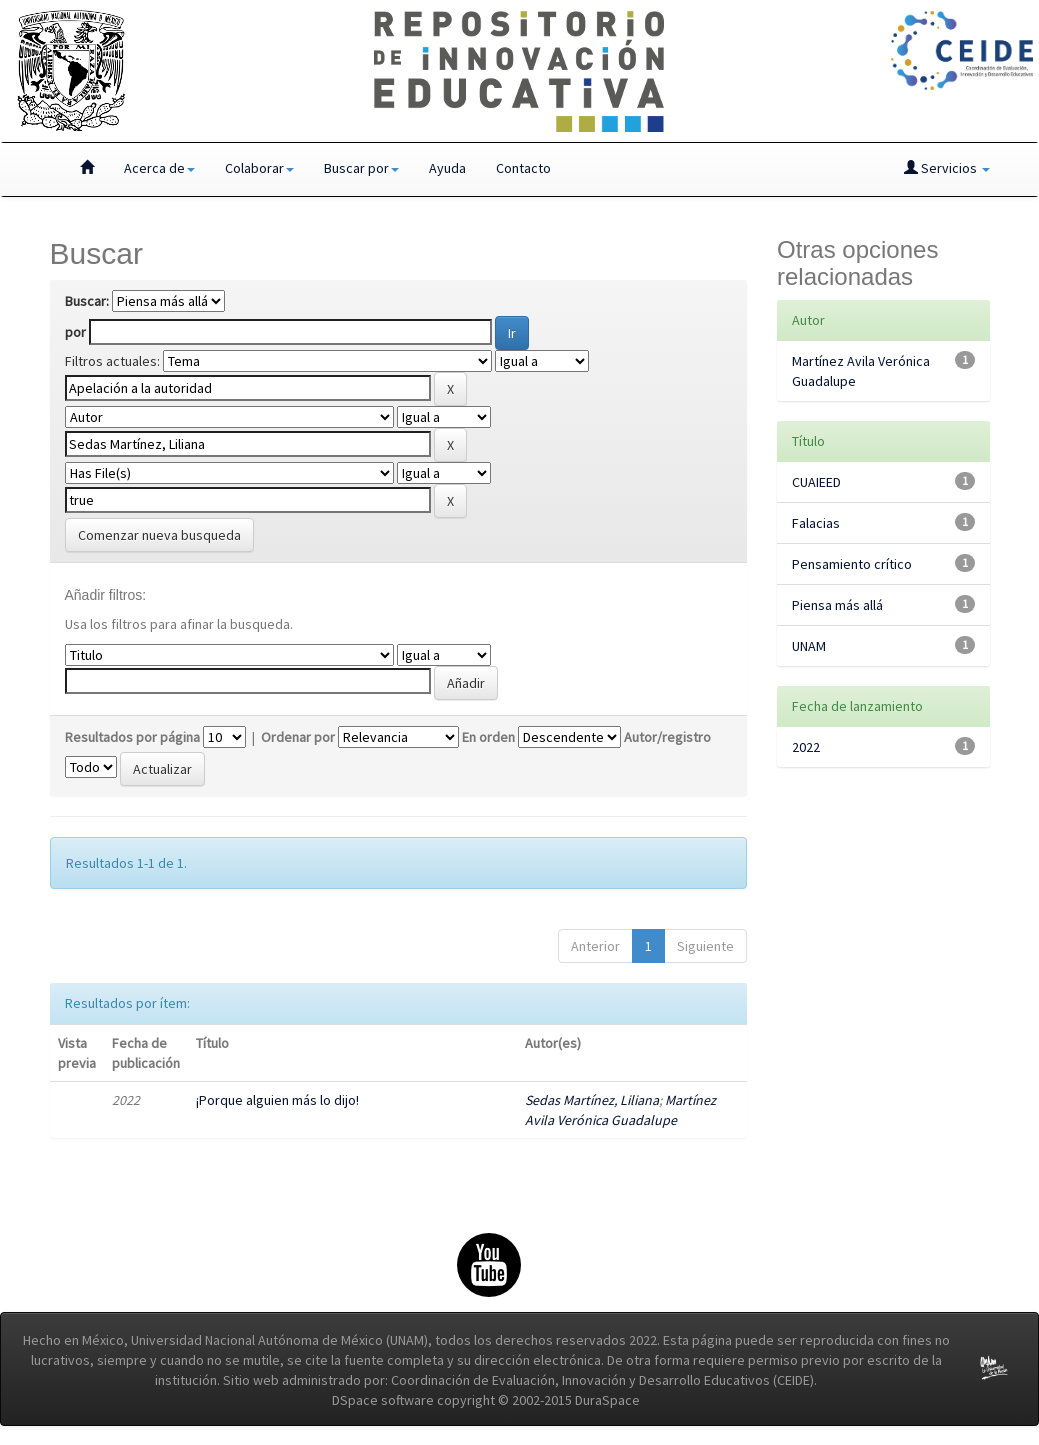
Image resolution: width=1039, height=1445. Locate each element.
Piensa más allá (837, 605)
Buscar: (87, 301)
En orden (488, 737)
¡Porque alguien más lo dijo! (277, 1100)
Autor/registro (667, 737)
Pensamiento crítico (852, 564)
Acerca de (159, 168)
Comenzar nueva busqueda (159, 535)
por (75, 332)
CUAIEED (816, 482)
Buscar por (361, 168)
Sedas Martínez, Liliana (592, 1100)
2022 (806, 747)
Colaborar (259, 168)
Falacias (816, 523)
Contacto (523, 168)
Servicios (947, 168)
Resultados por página (132, 737)
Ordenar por (298, 737)
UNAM (809, 646)
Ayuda (447, 168)
